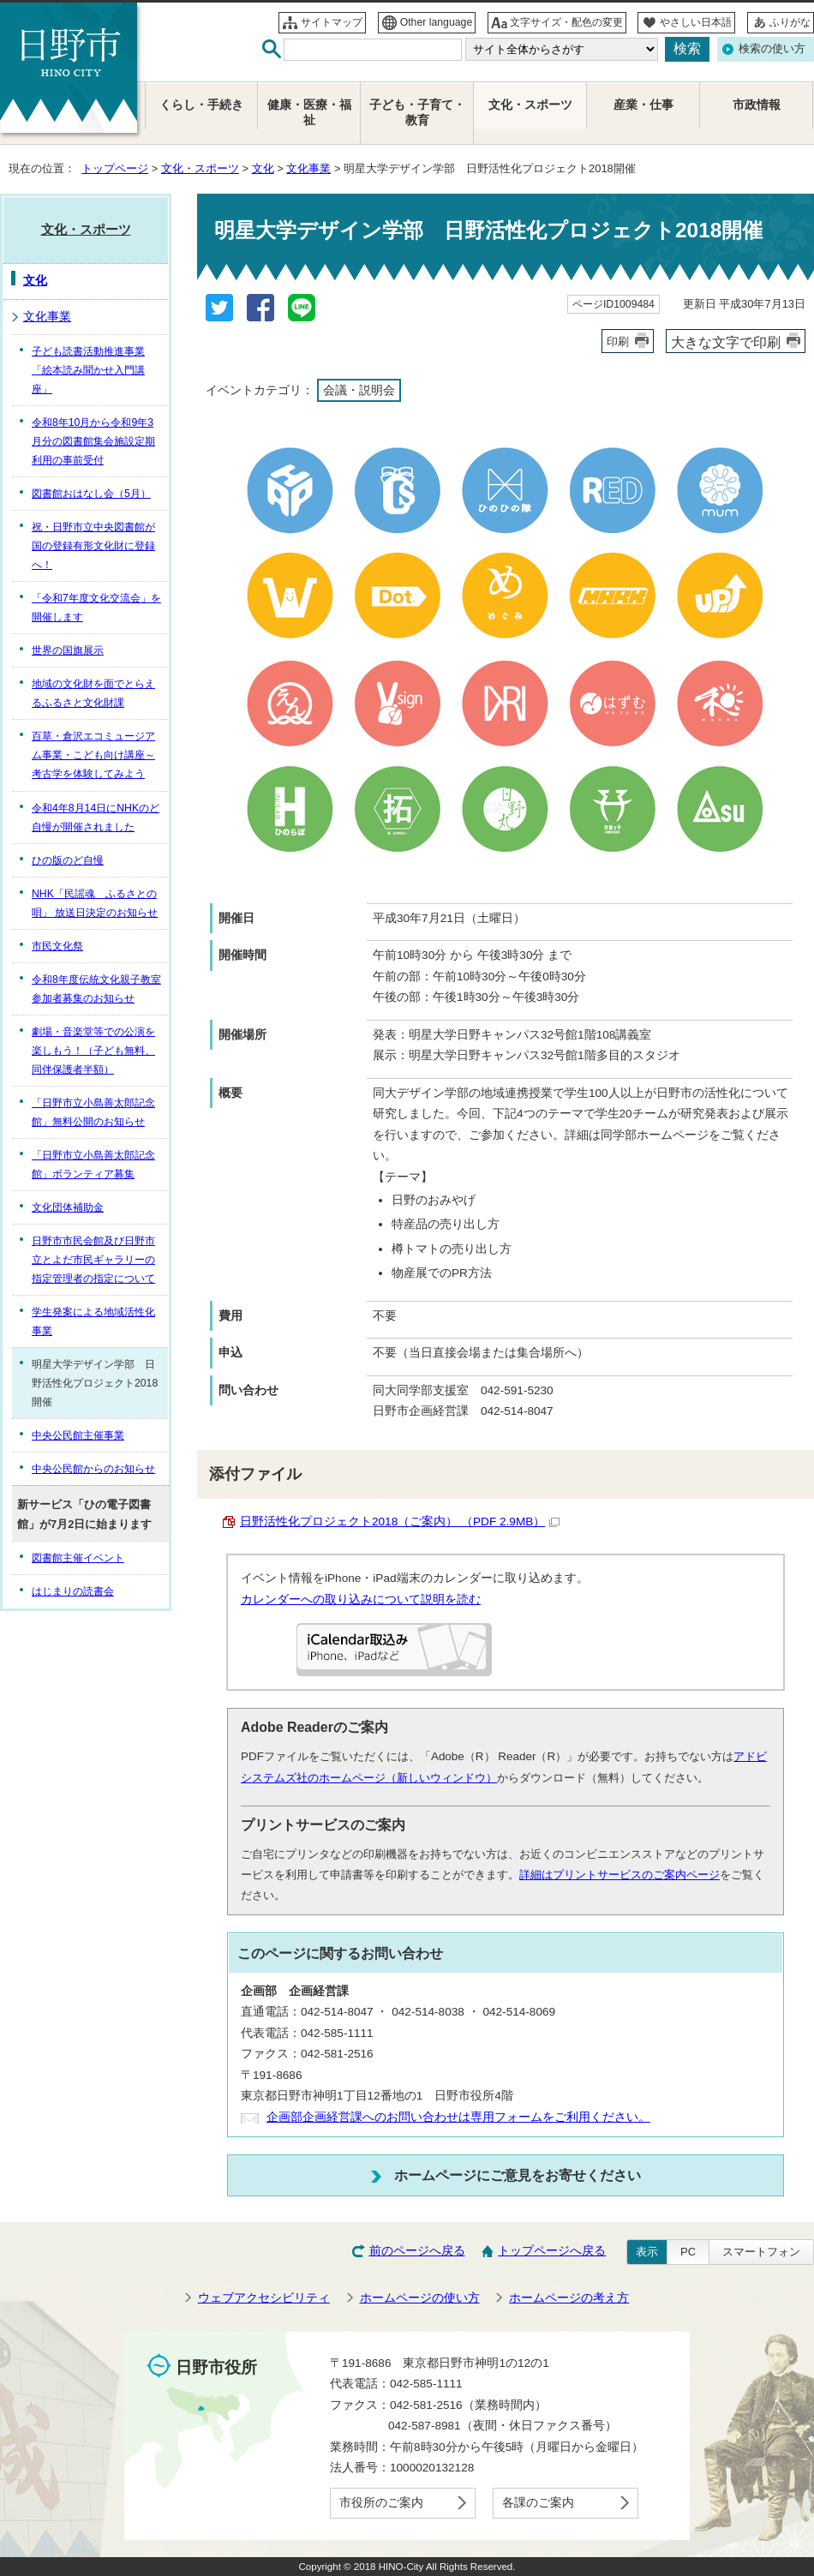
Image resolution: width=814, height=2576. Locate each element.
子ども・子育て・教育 (417, 113)
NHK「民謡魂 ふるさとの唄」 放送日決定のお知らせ (95, 903)
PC (688, 2251)
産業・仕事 (643, 105)
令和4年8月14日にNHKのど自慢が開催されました (95, 817)
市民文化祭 (57, 946)
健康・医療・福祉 (309, 113)
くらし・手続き (201, 105)
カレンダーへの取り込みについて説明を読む (361, 1599)
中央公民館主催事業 (78, 1435)
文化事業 (308, 168)
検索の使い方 (772, 48)
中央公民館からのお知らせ (93, 1469)
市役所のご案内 (381, 2502)
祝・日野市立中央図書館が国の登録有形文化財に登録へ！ (93, 546)
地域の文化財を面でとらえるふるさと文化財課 (93, 693)
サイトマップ (331, 22)
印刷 (618, 341)
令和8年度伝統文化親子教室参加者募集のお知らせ (96, 988)
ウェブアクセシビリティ (264, 2297)
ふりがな (790, 22)
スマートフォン (761, 2251)
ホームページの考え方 (569, 2297)
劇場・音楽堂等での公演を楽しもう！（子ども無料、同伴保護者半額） (93, 1050)
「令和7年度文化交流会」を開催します (96, 607)
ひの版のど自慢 (68, 860)
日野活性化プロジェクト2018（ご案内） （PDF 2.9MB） (400, 1521)
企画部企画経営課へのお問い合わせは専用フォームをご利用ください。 (458, 2117)
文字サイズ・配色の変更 (566, 22)
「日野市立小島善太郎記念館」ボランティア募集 (93, 1164)
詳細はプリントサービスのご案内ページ (619, 1874)
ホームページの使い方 (420, 2297)
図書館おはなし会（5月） (91, 494)
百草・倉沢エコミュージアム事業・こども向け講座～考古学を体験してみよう (93, 755)
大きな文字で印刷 (726, 342)
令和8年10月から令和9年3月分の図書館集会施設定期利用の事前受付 (93, 441)
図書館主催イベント (78, 1558)
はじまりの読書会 (73, 1591)
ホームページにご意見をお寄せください (517, 2175)
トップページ (114, 168)
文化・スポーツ (200, 168)
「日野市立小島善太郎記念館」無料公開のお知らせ (93, 1112)
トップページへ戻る (552, 2250)
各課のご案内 (538, 2502)
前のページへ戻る (417, 2250)
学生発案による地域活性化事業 (93, 1321)
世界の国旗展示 (68, 650)
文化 (263, 168)
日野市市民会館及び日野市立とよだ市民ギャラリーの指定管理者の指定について (93, 1260)
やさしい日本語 (696, 22)
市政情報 (757, 105)
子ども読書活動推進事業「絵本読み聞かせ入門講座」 (88, 370)
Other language (436, 22)
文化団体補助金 (68, 1207)
